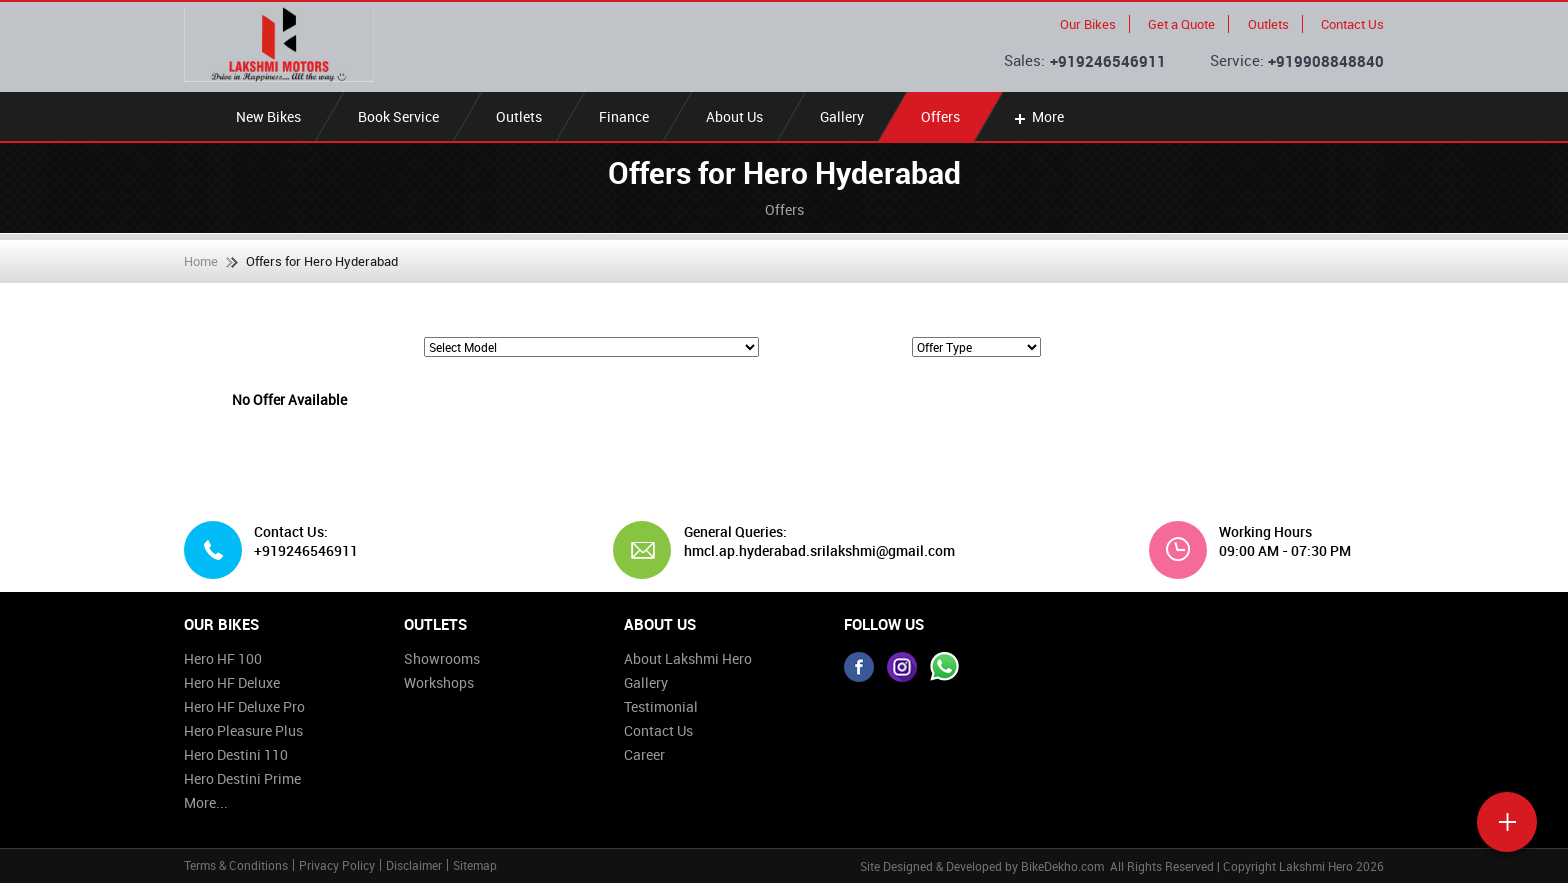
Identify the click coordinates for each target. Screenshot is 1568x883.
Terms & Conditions (236, 865)
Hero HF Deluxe (232, 682)
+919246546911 (1108, 61)
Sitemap (475, 865)
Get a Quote (1181, 24)
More (1037, 116)
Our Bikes (1088, 24)
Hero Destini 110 (236, 754)
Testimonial (661, 706)
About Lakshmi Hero (688, 658)
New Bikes (268, 116)
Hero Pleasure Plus (243, 730)
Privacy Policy (337, 865)
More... (206, 802)
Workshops (439, 682)
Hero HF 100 (223, 658)
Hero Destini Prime (242, 778)
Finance (624, 116)
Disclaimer (414, 865)
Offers (940, 116)
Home (201, 261)
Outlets (1268, 24)
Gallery (842, 116)
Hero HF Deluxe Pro (244, 706)
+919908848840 (1326, 61)
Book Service (398, 116)
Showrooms (442, 658)
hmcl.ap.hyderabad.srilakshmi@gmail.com (812, 551)
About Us (734, 116)
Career (644, 754)
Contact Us (1352, 24)
